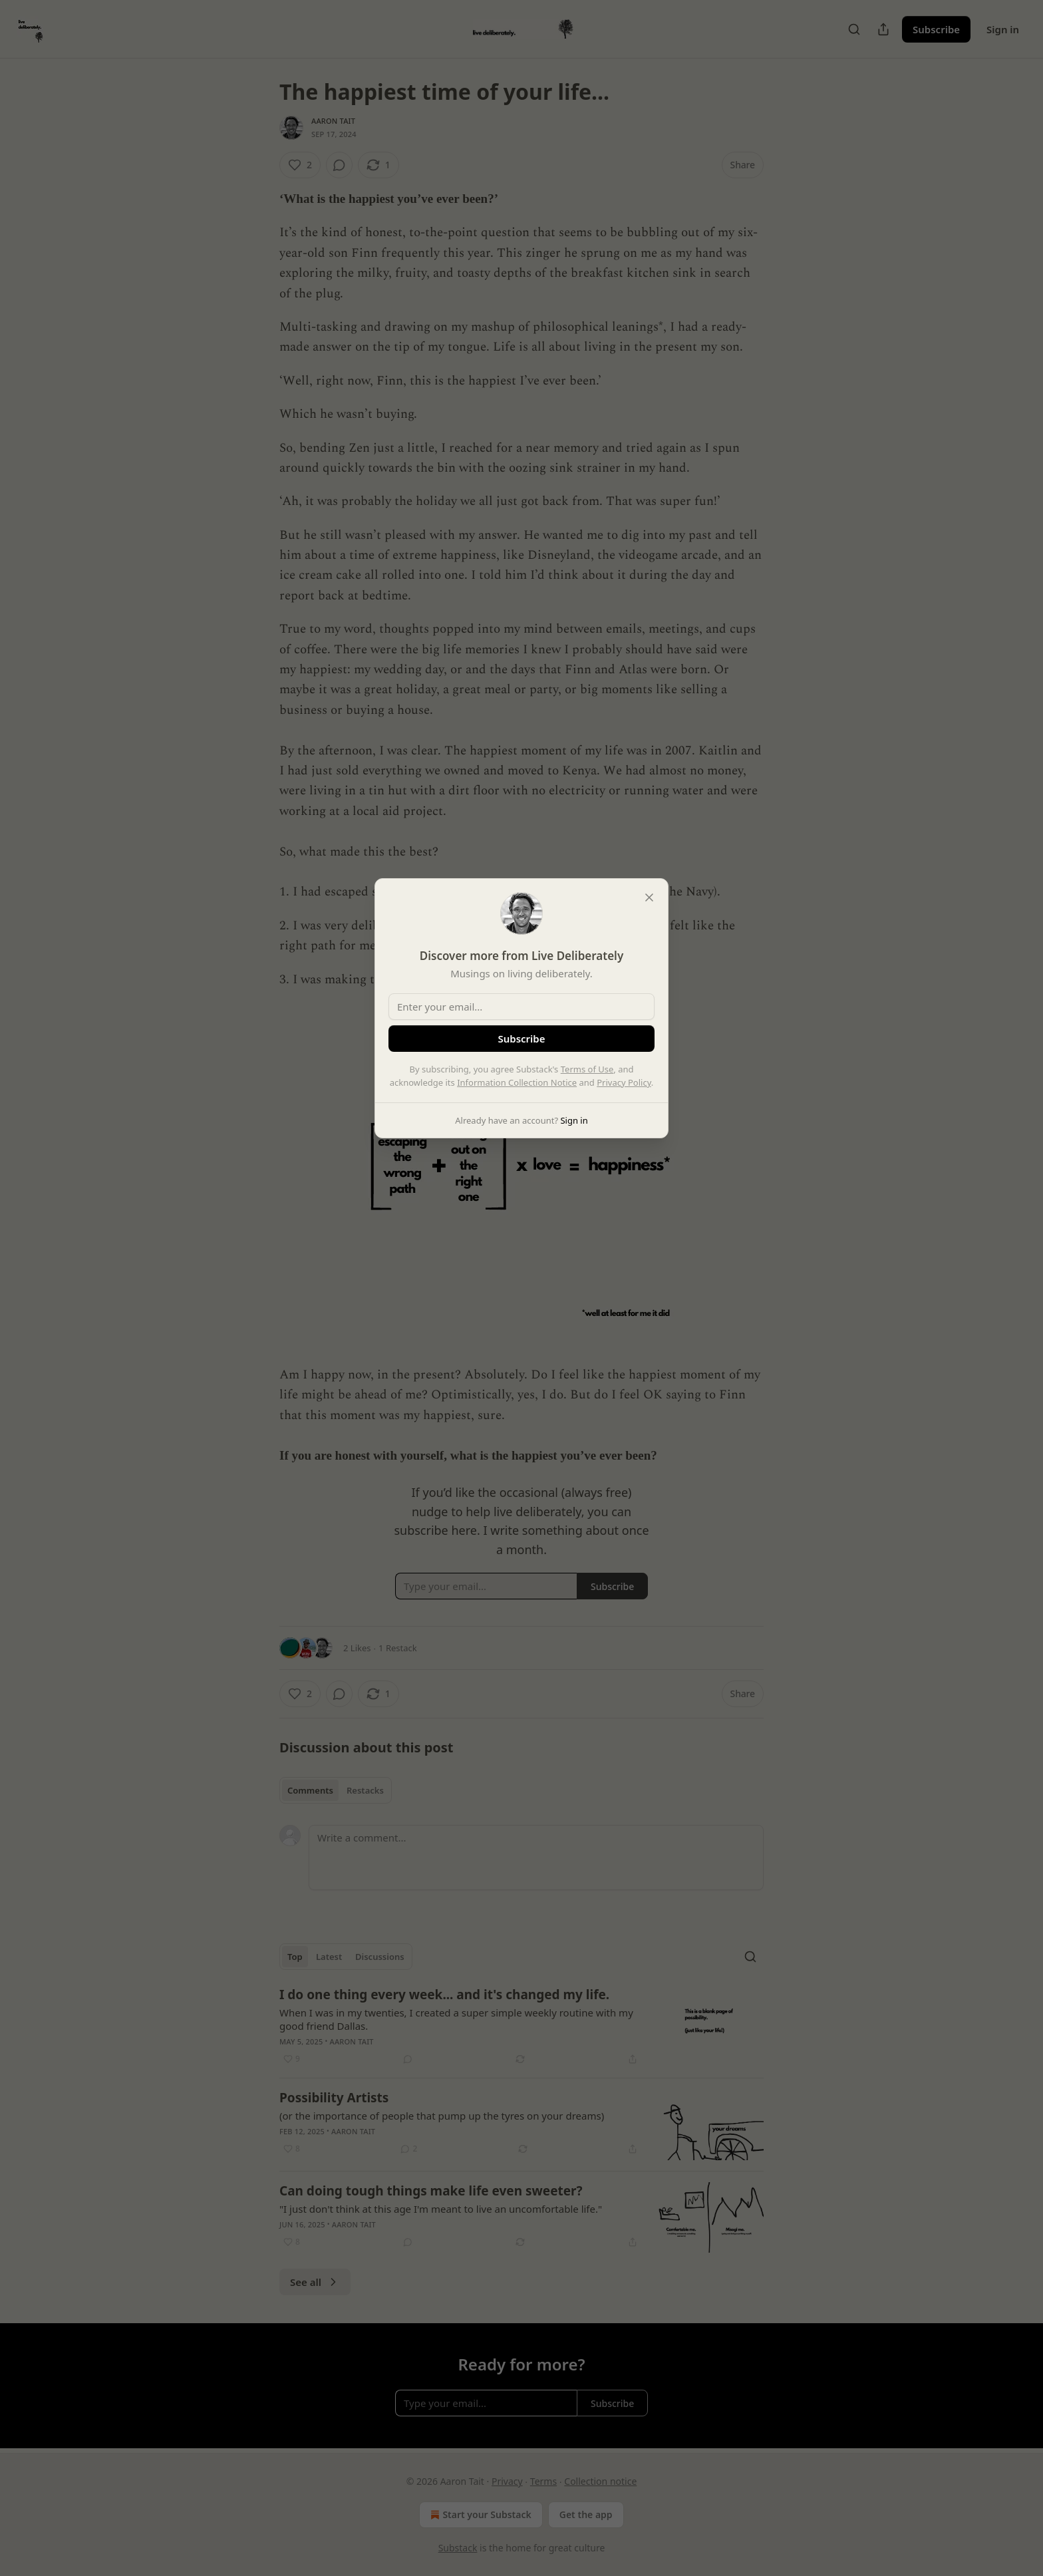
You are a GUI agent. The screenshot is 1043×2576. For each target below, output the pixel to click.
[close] (649, 897)
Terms (543, 2481)
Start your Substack (479, 2514)
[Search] (854, 29)
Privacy (507, 2481)
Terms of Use (587, 1069)
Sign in (1002, 29)
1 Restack (397, 1648)
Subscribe (936, 29)
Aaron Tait (333, 121)
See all (315, 2282)
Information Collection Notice (517, 1082)
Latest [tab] (329, 1957)
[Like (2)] (300, 165)
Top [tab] (295, 1957)
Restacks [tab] (365, 1790)
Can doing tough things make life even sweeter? (431, 2190)
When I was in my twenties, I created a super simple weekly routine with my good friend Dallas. (456, 2019)
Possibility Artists (333, 2097)
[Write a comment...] (536, 1857)
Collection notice (600, 2481)
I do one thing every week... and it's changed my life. (444, 1994)
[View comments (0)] (339, 165)
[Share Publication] (883, 29)
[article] (521, 2026)
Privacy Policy (624, 1082)
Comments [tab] (310, 1790)
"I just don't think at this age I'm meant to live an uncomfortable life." (440, 2208)
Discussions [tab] (379, 1957)
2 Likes (357, 1648)
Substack (458, 2547)
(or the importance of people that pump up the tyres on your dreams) (441, 2115)
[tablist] (335, 1790)
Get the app (586, 2514)
